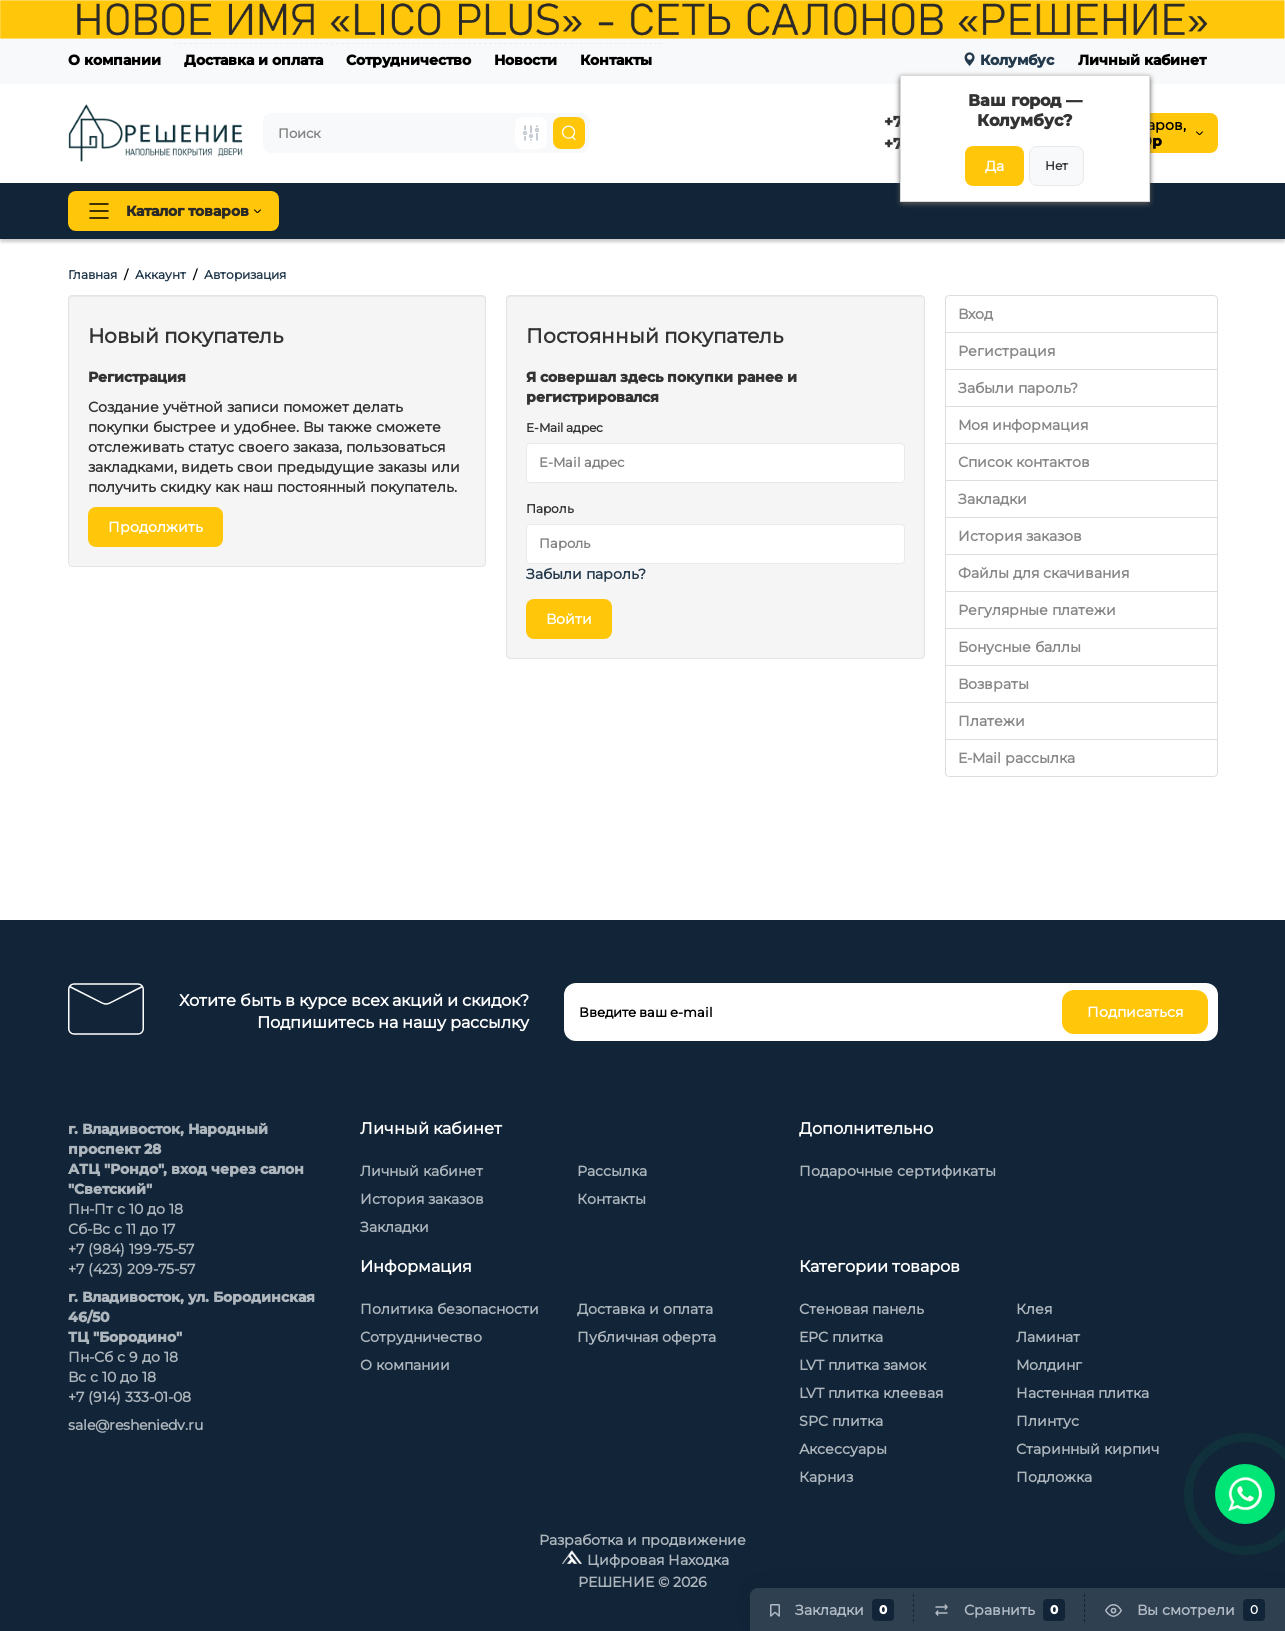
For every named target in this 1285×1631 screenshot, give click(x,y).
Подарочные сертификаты (897, 1171)
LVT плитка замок (862, 1365)
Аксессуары (843, 1449)
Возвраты (993, 684)
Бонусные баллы (1019, 647)
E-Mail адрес (564, 427)
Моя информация (1023, 425)
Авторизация (245, 274)
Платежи (991, 721)
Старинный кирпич (1087, 1449)
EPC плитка (841, 1337)
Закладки (992, 499)
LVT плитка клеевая (871, 1393)
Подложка (1054, 1477)
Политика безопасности (449, 1309)
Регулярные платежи (1037, 610)
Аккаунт (160, 274)
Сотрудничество (408, 60)
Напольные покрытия (399, 211)
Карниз (826, 1477)
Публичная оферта (646, 1337)
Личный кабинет (1142, 60)
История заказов (1020, 536)
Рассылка (612, 1171)
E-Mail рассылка (1016, 758)
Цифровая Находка (658, 1560)
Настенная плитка (1082, 1393)
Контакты (616, 60)
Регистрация (1006, 351)
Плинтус (552, 211)
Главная (92, 274)
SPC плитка (841, 1421)
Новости (525, 60)
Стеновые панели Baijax (862, 211)
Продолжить (155, 527)
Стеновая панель (681, 211)
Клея (1034, 1309)
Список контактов (1024, 462)
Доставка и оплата (253, 60)
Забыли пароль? (586, 574)
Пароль (550, 508)
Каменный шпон (1041, 211)
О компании (114, 60)
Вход (975, 314)
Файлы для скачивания (1043, 573)
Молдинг (1049, 1365)
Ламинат (1048, 1337)
